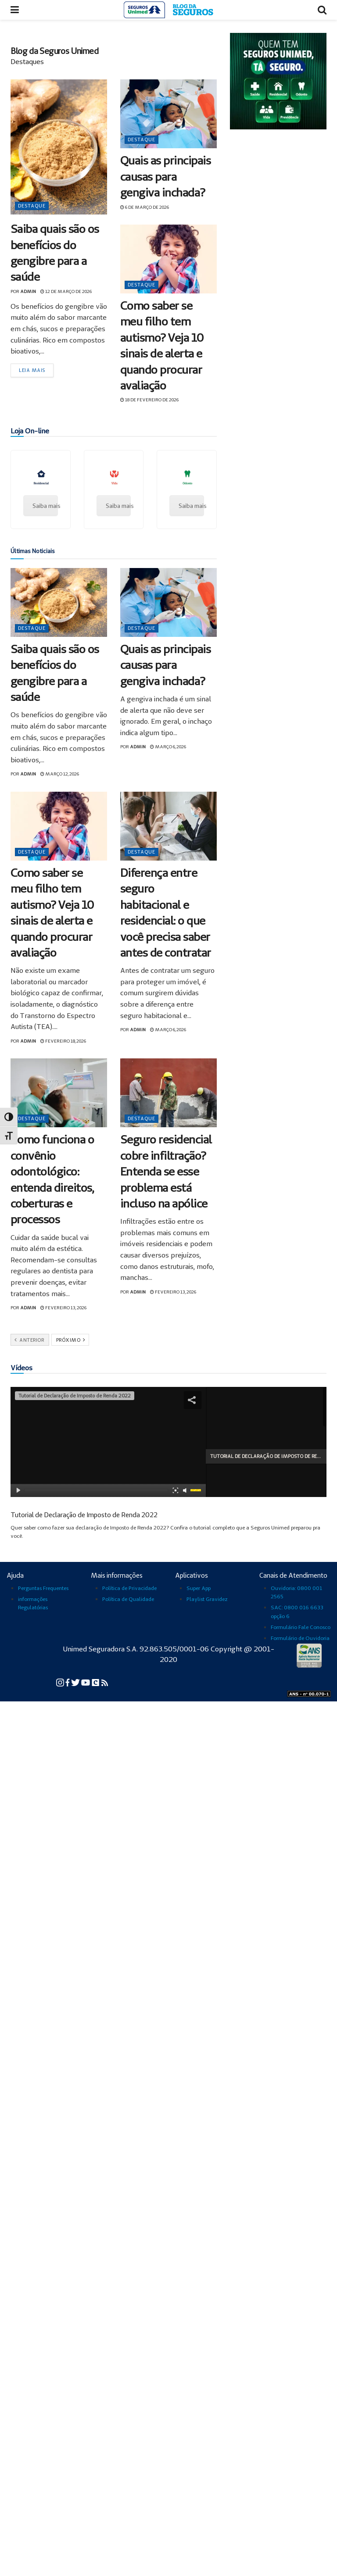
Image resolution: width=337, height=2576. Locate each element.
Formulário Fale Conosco (300, 1627)
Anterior (29, 1340)
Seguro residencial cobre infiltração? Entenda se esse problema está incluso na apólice (166, 1171)
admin (28, 291)
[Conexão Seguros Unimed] (96, 1682)
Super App (198, 1588)
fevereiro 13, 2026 (63, 1308)
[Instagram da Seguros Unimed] (60, 1682)
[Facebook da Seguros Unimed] (68, 1682)
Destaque (32, 206)
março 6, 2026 (168, 747)
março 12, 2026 (59, 774)
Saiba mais (45, 506)
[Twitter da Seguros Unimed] (76, 1682)
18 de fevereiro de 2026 (149, 400)
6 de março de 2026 (144, 207)
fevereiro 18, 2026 (63, 1041)
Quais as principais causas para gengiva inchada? (165, 176)
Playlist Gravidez (207, 1599)
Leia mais (32, 370)
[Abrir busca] (322, 10)
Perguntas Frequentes (43, 1588)
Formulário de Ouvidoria (300, 1638)
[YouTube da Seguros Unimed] (86, 1682)
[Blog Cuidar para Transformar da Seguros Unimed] (104, 1682)
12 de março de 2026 (66, 291)
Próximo (71, 1340)
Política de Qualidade (128, 1599)
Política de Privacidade (129, 1588)
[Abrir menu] (15, 10)
